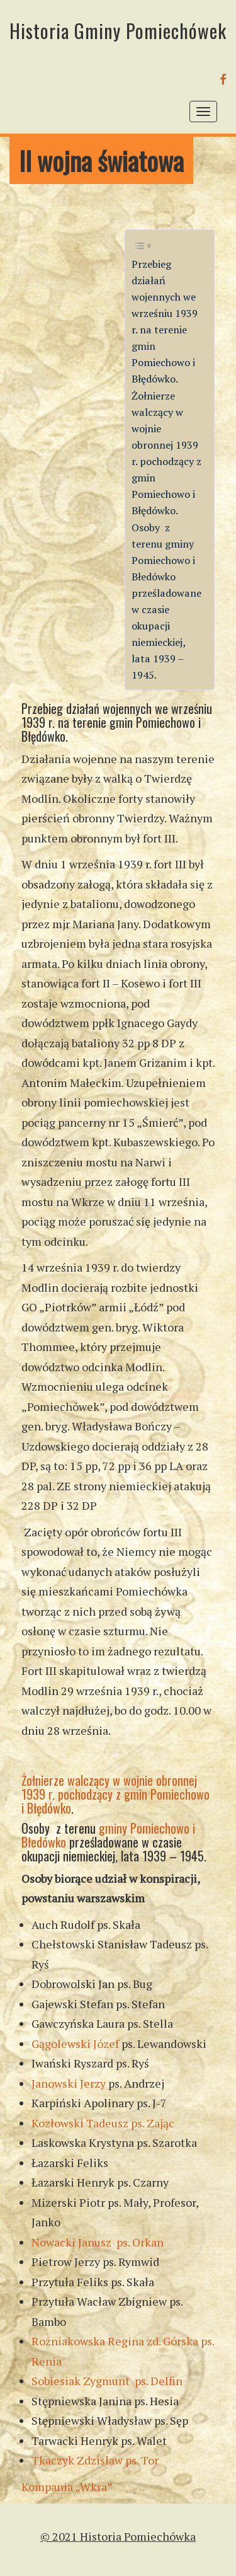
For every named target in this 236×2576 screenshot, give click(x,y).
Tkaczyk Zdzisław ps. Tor (95, 2460)
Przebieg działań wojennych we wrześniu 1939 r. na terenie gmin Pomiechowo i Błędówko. (165, 321)
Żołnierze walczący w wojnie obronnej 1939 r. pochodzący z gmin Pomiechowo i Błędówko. (166, 453)
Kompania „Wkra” (67, 2486)
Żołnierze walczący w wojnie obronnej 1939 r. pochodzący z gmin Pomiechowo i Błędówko (115, 1794)
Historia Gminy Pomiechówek (118, 30)
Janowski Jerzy (68, 2083)
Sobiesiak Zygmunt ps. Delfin (107, 2380)
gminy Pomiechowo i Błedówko (108, 1835)
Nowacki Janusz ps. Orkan (97, 2242)
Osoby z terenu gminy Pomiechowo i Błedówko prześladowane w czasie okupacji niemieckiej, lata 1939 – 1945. (166, 601)
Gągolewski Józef (75, 2043)
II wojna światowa (101, 160)
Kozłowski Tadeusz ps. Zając (102, 2122)
